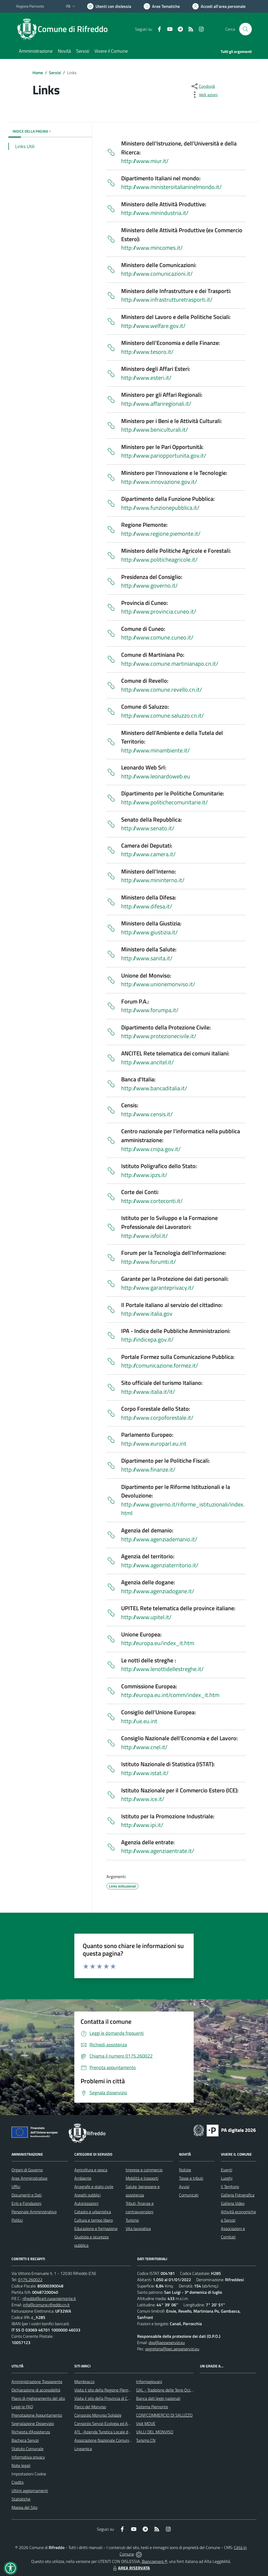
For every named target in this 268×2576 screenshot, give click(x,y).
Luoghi (226, 2178)
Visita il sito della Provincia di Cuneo (105, 2398)
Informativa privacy (28, 2457)
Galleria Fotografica (237, 2195)
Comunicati (188, 2195)
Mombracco (84, 2381)
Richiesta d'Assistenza (31, 2432)
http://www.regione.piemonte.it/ (160, 533)
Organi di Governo (27, 2170)
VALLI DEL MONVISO (154, 2432)
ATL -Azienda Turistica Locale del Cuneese (110, 2432)
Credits (18, 2482)
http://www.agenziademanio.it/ (159, 1539)
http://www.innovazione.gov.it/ (159, 482)
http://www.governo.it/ (149, 585)
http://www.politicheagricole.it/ (159, 559)
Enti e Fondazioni (26, 2203)
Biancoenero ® (154, 2561)
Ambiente (82, 2178)
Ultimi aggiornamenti (30, 2490)
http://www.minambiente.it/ (155, 750)
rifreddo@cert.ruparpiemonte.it (49, 2298)
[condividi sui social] (202, 86)
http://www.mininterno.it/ (153, 880)
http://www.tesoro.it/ (147, 352)
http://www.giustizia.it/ (149, 932)
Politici (17, 2220)
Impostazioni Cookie (29, 2474)
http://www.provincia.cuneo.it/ (158, 611)
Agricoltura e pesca (90, 2170)
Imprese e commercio (144, 2170)
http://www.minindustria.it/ (154, 213)
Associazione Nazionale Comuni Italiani (108, 2440)
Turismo (132, 2220)
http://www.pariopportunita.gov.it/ (163, 455)
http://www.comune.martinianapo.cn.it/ (169, 663)
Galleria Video (232, 2203)
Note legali (21, 2465)
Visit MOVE (145, 2423)
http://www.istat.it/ (145, 1773)
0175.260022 (30, 2279)
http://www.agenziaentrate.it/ (157, 1851)
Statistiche (21, 2499)
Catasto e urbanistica (92, 2212)
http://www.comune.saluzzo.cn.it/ (162, 715)
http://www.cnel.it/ (144, 1747)
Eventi (226, 2170)
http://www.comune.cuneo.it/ (157, 637)
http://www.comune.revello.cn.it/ (161, 689)
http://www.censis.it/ (147, 1114)
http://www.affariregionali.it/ (156, 403)
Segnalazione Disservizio (33, 2423)
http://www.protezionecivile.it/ (158, 1036)
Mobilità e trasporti (142, 2178)
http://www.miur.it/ (145, 161)
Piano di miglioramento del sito (38, 2398)
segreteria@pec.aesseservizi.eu (172, 2349)
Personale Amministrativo (34, 2212)
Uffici (16, 2186)
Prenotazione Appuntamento (37, 2415)
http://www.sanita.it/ (146, 958)
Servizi (55, 72)
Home (37, 72)
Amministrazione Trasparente (37, 2381)
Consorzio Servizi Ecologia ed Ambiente (108, 2423)
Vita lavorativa (138, 2228)
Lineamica (83, 2448)
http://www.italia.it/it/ (148, 1391)
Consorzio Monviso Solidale (97, 2415)
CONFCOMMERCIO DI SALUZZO (164, 2415)
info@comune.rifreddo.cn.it (46, 2305)
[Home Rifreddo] (65, 29)
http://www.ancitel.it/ (147, 1062)
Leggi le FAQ (22, 2407)
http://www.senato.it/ (147, 828)
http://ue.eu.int (139, 1721)
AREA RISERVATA (131, 2568)
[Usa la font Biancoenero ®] (109, 6)
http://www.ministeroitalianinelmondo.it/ (171, 187)
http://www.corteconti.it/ (152, 1201)
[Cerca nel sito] (245, 29)
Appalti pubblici (87, 2195)
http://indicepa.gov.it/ (147, 1339)
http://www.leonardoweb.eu (155, 776)
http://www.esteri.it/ (146, 377)
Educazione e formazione (96, 2228)
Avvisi (184, 2186)
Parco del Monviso (90, 2407)
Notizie (185, 2170)
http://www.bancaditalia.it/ (154, 1088)
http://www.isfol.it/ (144, 1236)
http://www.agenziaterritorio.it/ (159, 1565)
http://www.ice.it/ (142, 1799)
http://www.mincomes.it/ (152, 247)
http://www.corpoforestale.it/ (157, 1417)
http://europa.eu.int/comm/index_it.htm (170, 1695)
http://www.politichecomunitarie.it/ (164, 802)
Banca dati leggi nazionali (158, 2398)
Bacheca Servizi (25, 2440)
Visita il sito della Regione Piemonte (105, 2390)
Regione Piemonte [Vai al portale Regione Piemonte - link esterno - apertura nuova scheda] (30, 6)
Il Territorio (230, 2186)
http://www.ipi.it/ (142, 1825)
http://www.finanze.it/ (148, 1469)
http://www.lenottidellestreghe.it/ (162, 1669)
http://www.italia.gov (146, 1313)
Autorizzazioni (86, 2203)
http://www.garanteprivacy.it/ (157, 1287)
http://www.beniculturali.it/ (154, 429)
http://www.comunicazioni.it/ (157, 273)
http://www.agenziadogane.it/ (157, 1591)
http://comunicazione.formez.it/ (159, 1365)
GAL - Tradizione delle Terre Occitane (168, 2390)
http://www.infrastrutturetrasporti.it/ (167, 299)
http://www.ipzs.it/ (144, 1175)
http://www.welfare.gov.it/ (153, 326)
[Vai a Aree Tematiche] (161, 6)
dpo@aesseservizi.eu (167, 2342)
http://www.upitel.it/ (146, 1617)
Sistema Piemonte (152, 2407)
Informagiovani (149, 2381)
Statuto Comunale (27, 2448)
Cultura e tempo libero (93, 2220)
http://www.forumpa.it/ (149, 1010)
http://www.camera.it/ (148, 854)
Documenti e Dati (27, 2195)
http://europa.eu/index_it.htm (157, 1643)
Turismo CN (145, 2440)
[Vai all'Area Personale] (219, 6)
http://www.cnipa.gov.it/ (151, 1149)
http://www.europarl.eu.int (153, 1443)
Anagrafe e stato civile (93, 2186)
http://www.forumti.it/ (148, 1261)
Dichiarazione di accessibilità (36, 2390)
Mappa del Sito (24, 2507)
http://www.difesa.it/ (146, 906)
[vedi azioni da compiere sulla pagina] (204, 94)
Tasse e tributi (191, 2178)
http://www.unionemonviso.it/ (158, 984)
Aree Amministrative (29, 2178)
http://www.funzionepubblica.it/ (160, 507)
